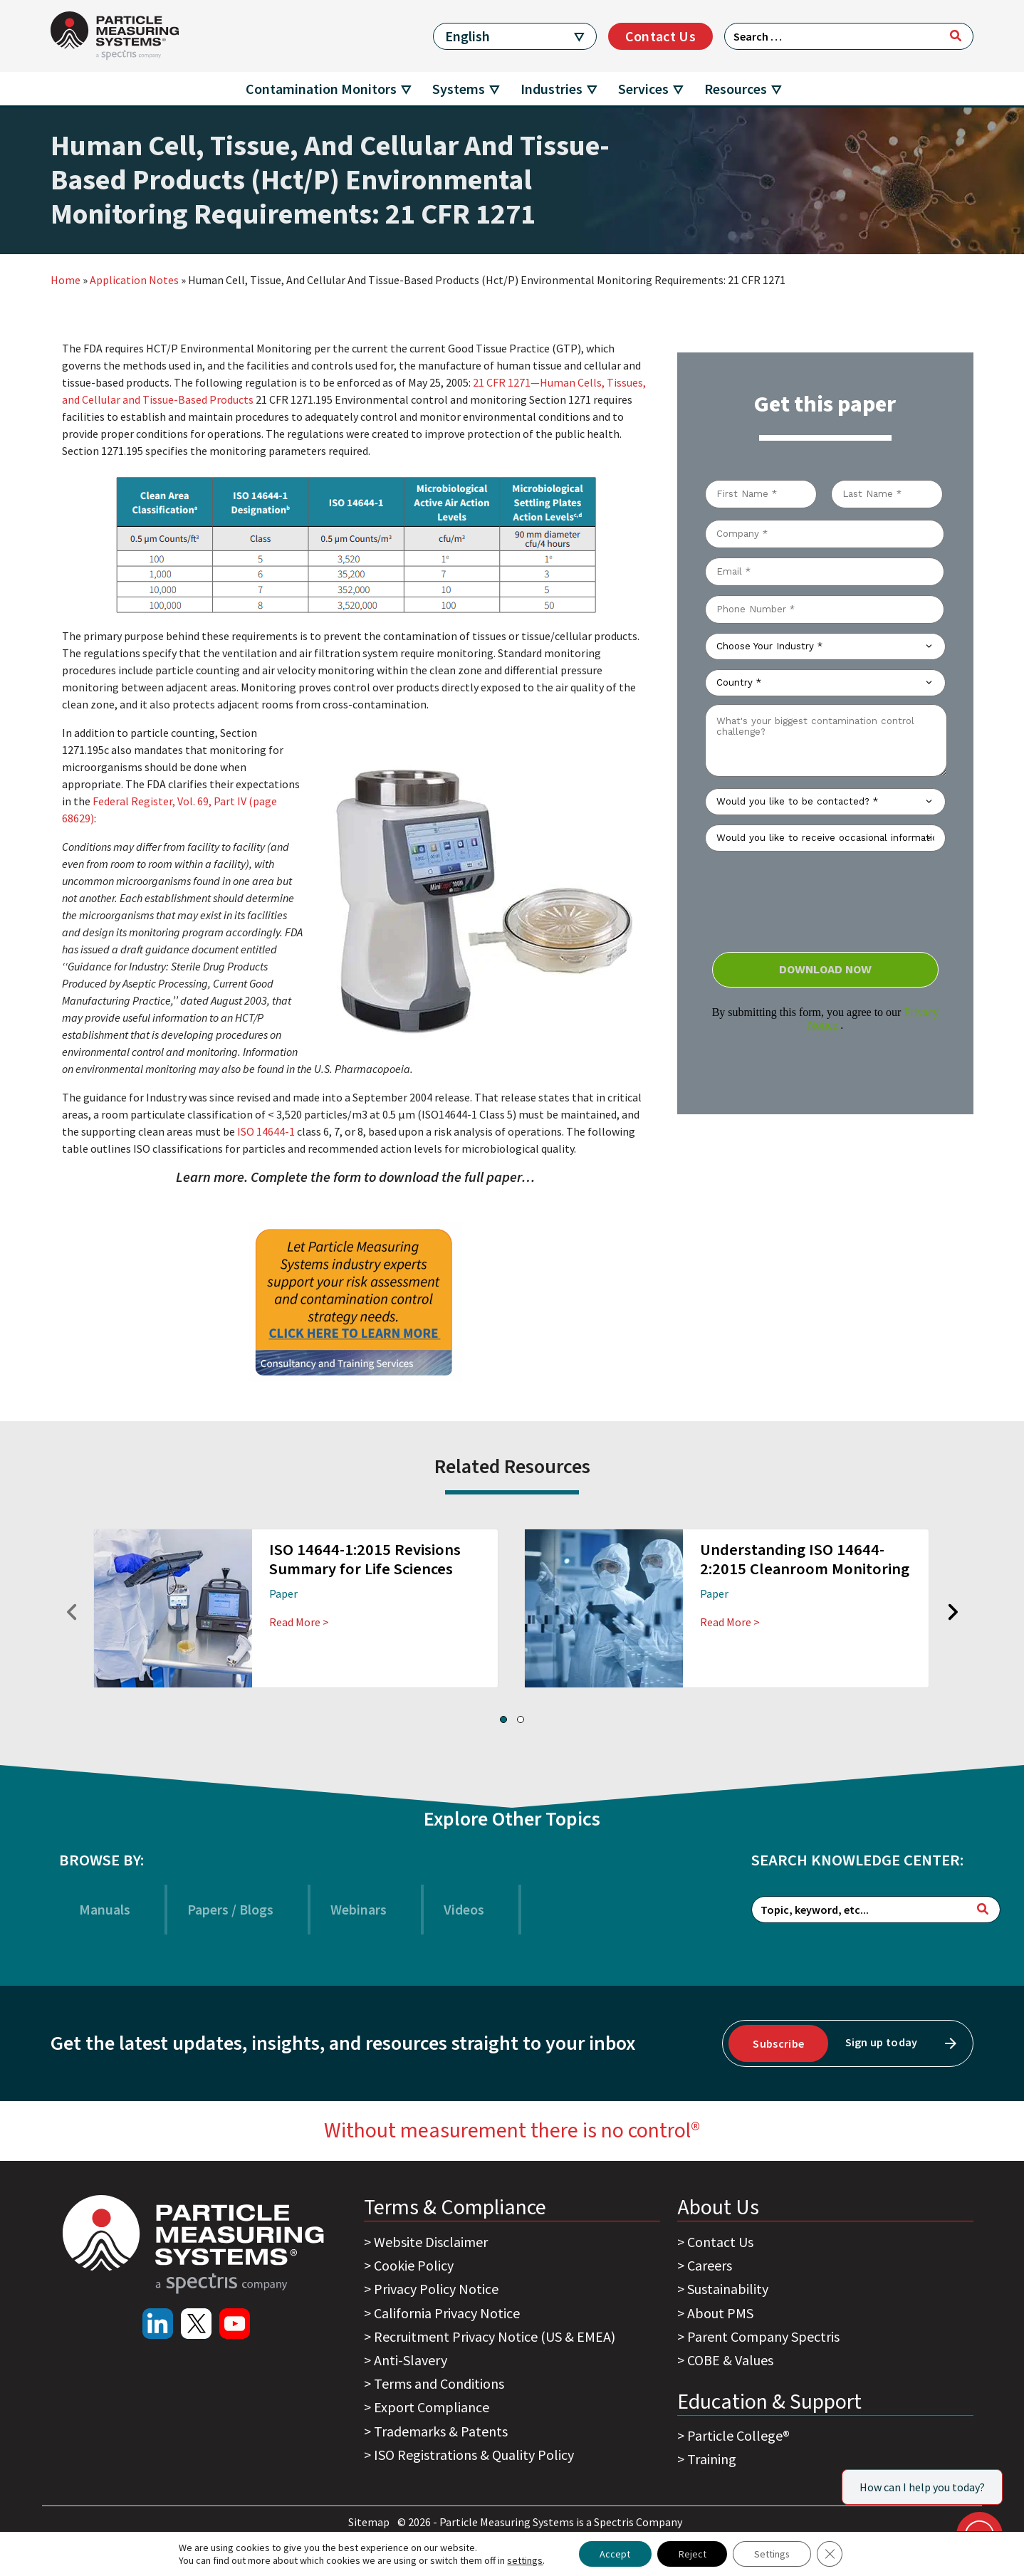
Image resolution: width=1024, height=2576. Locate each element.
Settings (772, 2554)
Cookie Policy (414, 2265)
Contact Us (660, 36)
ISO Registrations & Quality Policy (474, 2455)
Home (65, 280)
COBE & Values (730, 2360)
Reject (692, 2554)
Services (643, 89)
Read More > (299, 1622)
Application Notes (134, 280)
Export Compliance (431, 2407)
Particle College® (738, 2435)
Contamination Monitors (321, 89)
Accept (614, 2554)
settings (524, 2560)
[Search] (955, 35)
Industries (551, 89)
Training (711, 2459)
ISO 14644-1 (266, 1131)
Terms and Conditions (439, 2383)
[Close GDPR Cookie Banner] (830, 2554)
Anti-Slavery (410, 2360)
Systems (458, 89)
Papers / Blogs (230, 1909)
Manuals (104, 1909)
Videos (464, 1909)
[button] (503, 1719)
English (467, 36)
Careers (709, 2265)
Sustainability (727, 2289)
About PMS (720, 2313)
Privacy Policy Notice (436, 2289)
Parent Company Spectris (763, 2336)
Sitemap (370, 2522)
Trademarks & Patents (441, 2431)
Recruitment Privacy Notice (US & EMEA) (494, 2336)
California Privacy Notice (447, 2313)
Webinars (358, 1909)
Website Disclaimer (431, 2242)
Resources (735, 89)
